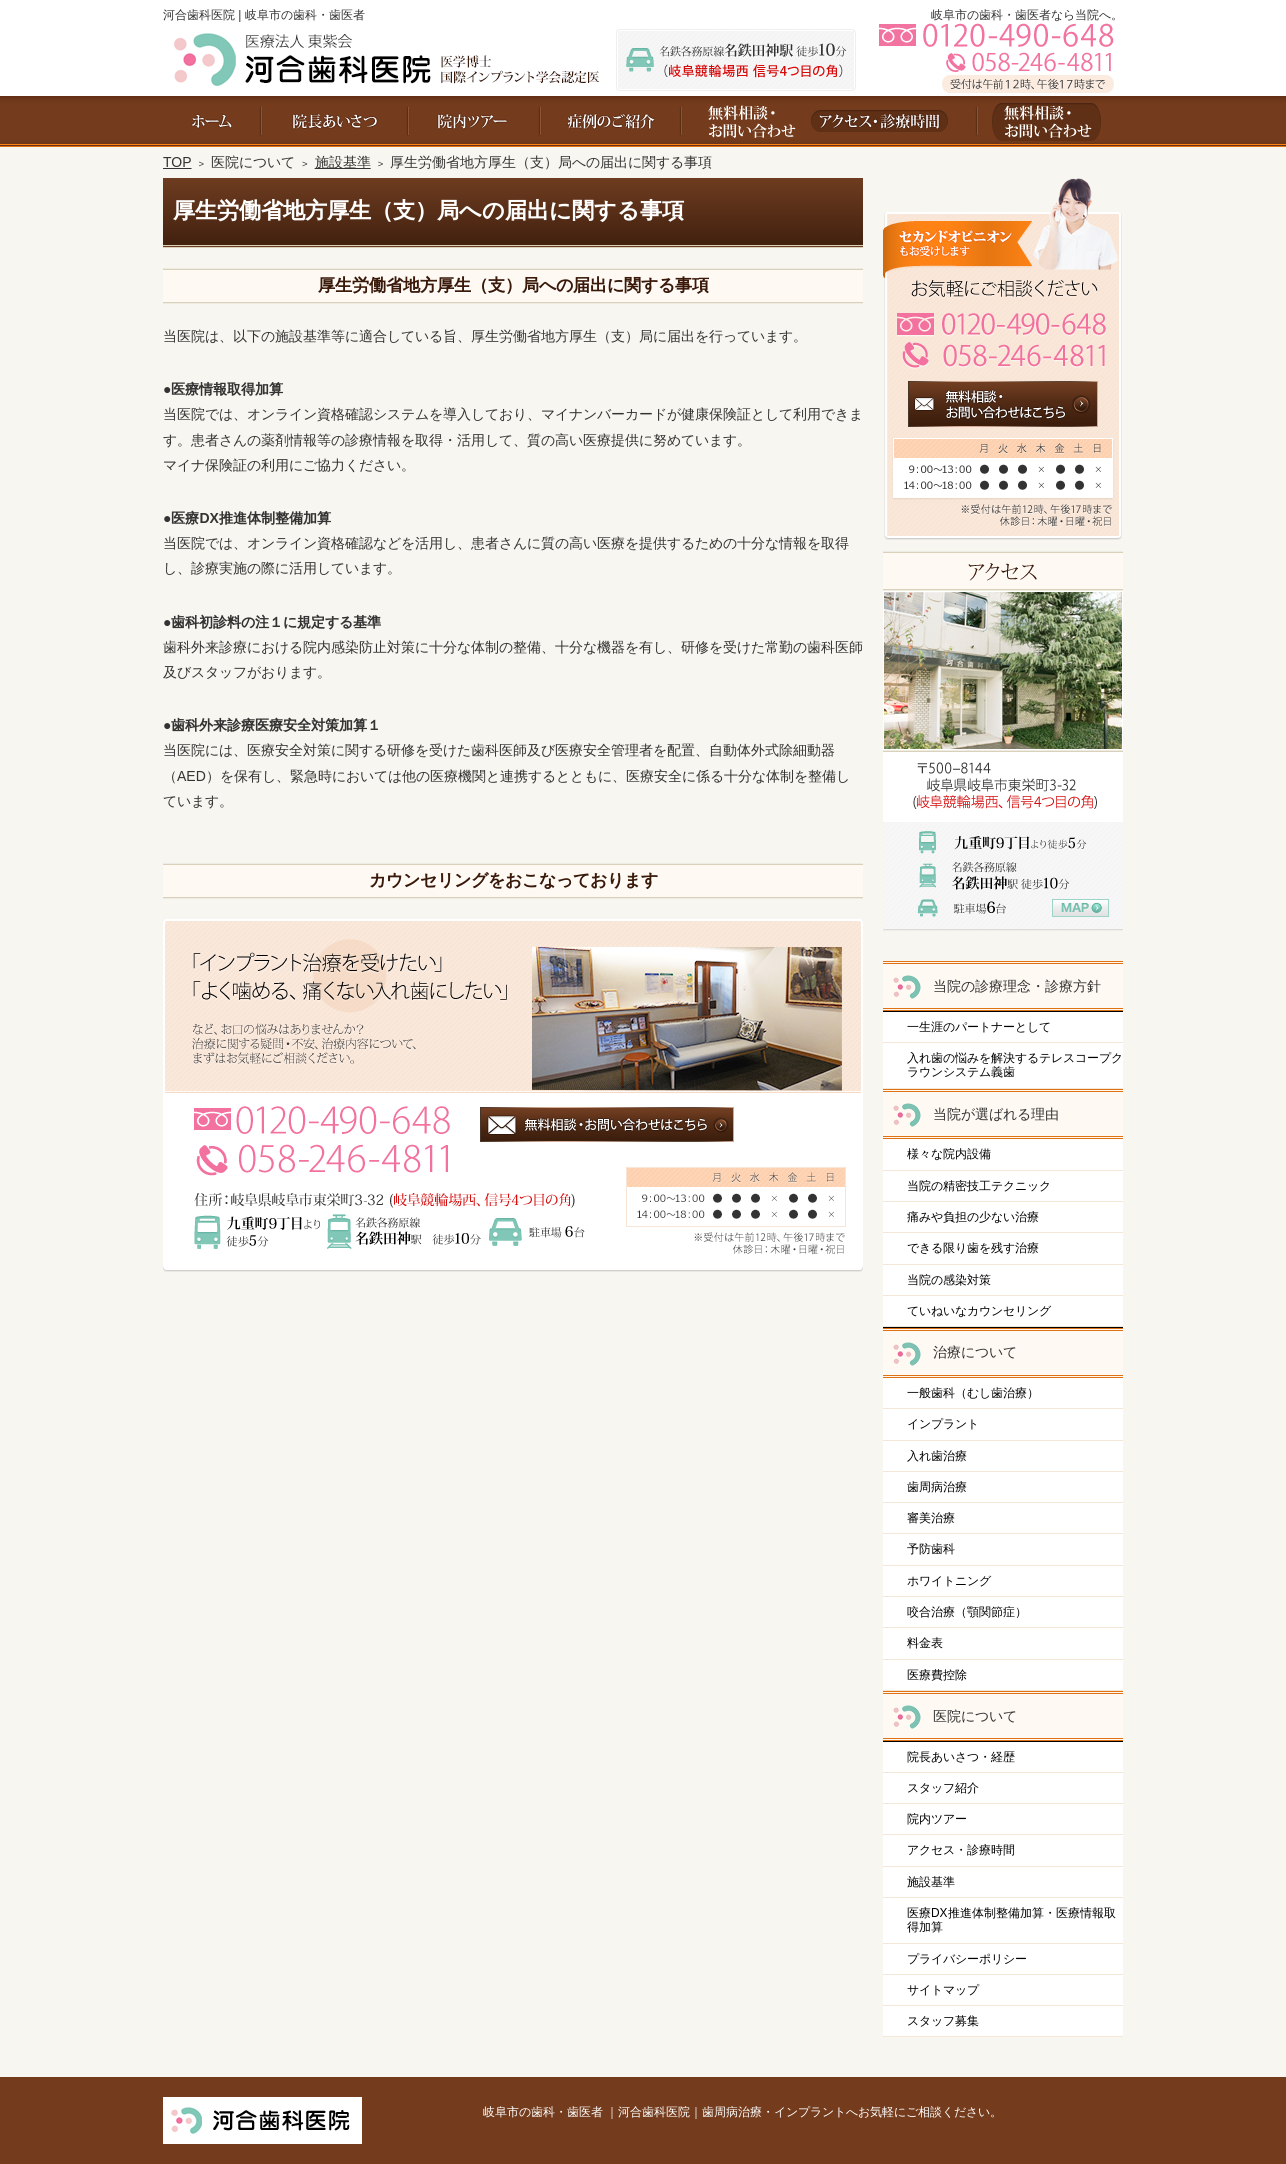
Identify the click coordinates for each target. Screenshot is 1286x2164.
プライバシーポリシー (967, 1959)
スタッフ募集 (943, 2021)
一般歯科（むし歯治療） (973, 1393)
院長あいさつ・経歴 (961, 1757)
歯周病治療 (937, 1487)
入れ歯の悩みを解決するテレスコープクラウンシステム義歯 (1015, 1065)
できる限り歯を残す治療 (973, 1248)
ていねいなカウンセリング (979, 1311)
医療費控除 (937, 1675)
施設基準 (931, 1882)
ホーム (212, 121)
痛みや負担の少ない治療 (973, 1217)
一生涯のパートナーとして (979, 1027)
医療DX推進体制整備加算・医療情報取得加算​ (1011, 1920)
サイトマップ (943, 1990)
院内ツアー (937, 1819)
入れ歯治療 (937, 1456)
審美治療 (931, 1518)
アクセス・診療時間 (961, 1850)
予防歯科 (931, 1549)
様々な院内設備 (949, 1154)
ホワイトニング (949, 1581)
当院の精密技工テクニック (979, 1186)
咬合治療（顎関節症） (967, 1612)
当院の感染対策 (949, 1280)
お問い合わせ (743, 121)
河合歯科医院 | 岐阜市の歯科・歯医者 (264, 15)
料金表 (925, 1643)
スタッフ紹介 (943, 1788)
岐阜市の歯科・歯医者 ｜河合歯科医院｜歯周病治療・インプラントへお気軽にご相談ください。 (742, 2112)
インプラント (943, 1424)
